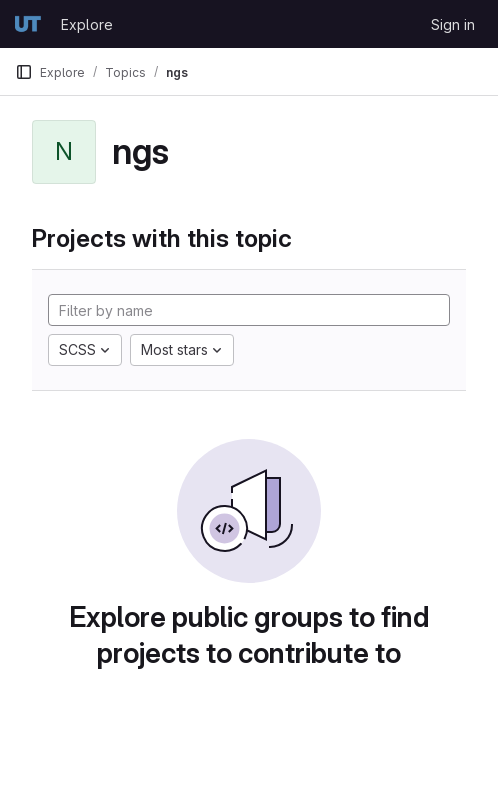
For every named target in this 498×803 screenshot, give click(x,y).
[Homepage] (28, 24)
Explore (87, 24)
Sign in (453, 24)
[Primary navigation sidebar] (24, 72)
